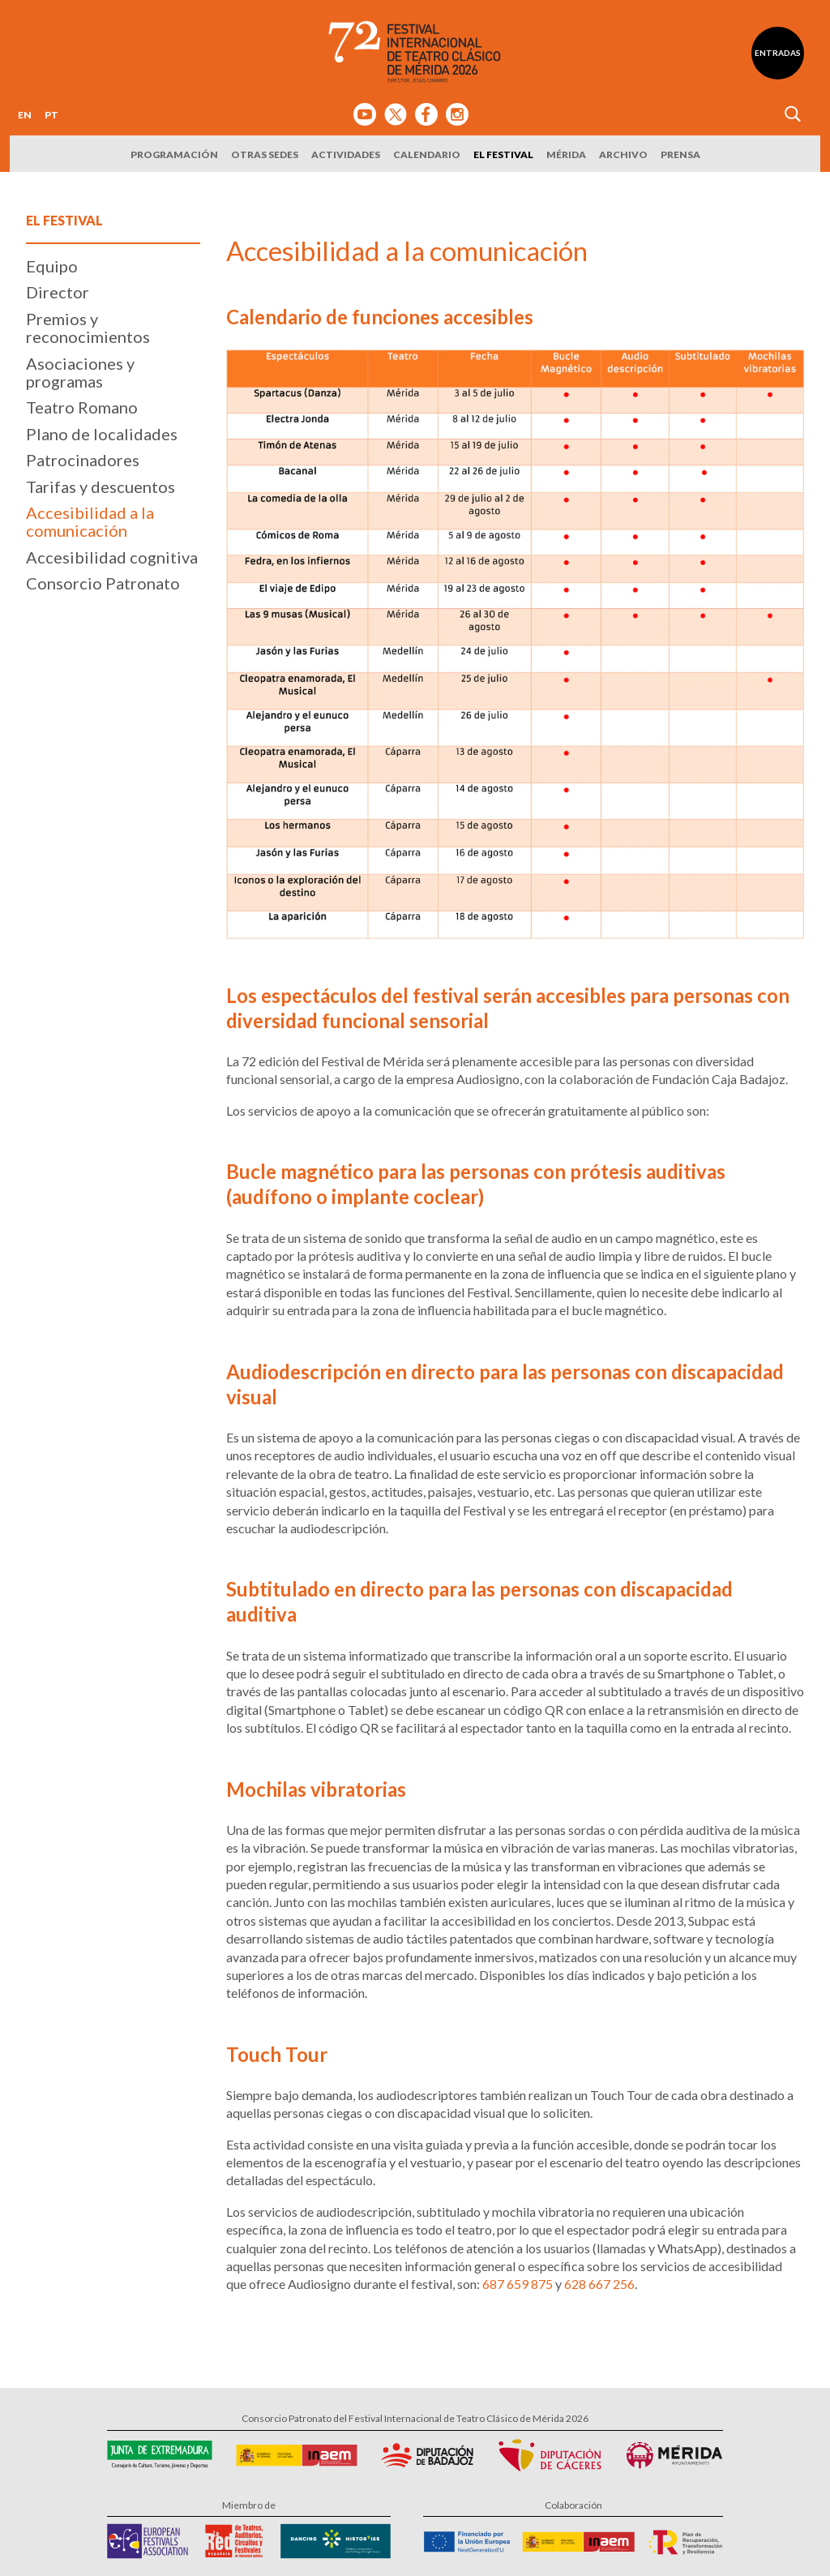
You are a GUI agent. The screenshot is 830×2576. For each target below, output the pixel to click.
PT (51, 115)
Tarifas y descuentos (100, 486)
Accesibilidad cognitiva (112, 557)
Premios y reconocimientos (88, 327)
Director (57, 292)
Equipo (52, 266)
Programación (174, 154)
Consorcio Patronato (103, 583)
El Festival (503, 154)
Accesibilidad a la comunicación (90, 521)
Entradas (778, 53)
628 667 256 (599, 2283)
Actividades (345, 154)
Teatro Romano (82, 407)
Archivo (623, 154)
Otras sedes (264, 154)
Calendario (426, 154)
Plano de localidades (102, 434)
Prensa (680, 154)
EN (25, 115)
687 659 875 (517, 2283)
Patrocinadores (82, 459)
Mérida (566, 154)
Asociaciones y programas (80, 372)
